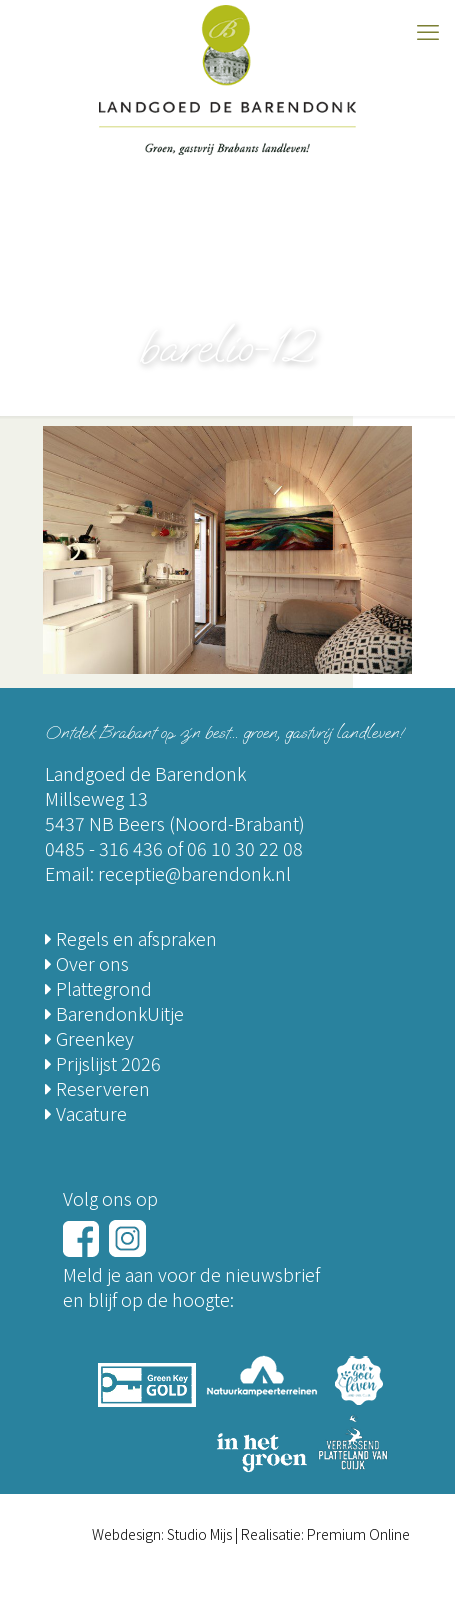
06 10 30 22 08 (245, 848)
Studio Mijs (199, 1534)
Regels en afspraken (131, 938)
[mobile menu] (428, 30)
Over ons (87, 963)
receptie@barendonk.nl (194, 873)
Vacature (86, 1113)
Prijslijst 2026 (103, 1063)
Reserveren (97, 1088)
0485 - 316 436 (104, 848)
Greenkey (89, 1038)
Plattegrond (98, 988)
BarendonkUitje (114, 1013)
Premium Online (358, 1534)
